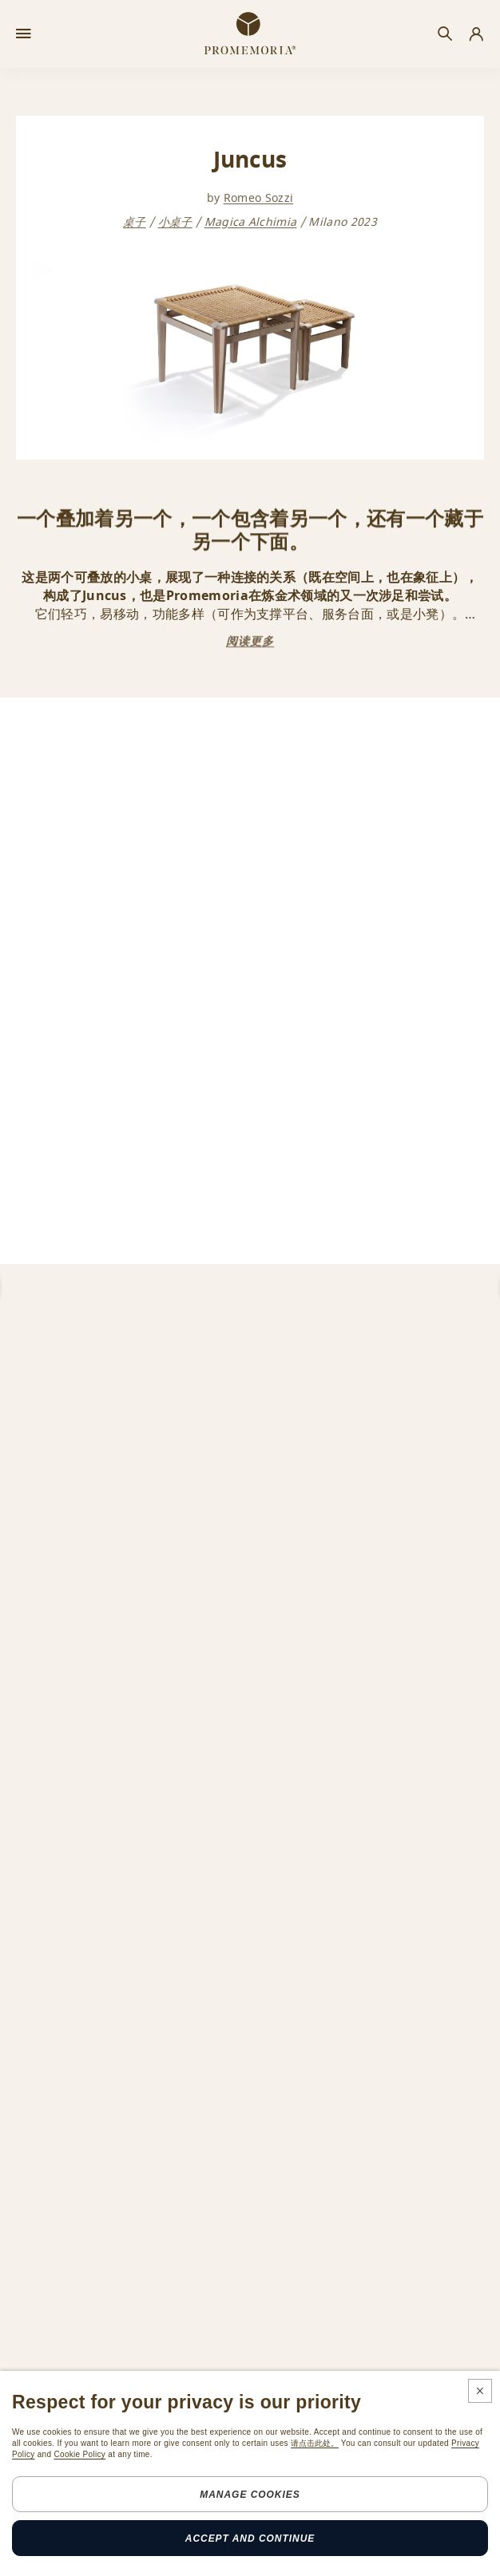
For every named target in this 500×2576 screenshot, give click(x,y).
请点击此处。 (315, 2443)
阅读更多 (250, 641)
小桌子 (175, 223)
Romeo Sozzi (259, 198)
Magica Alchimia (250, 223)
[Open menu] (23, 34)
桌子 (134, 223)
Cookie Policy (79, 2454)
